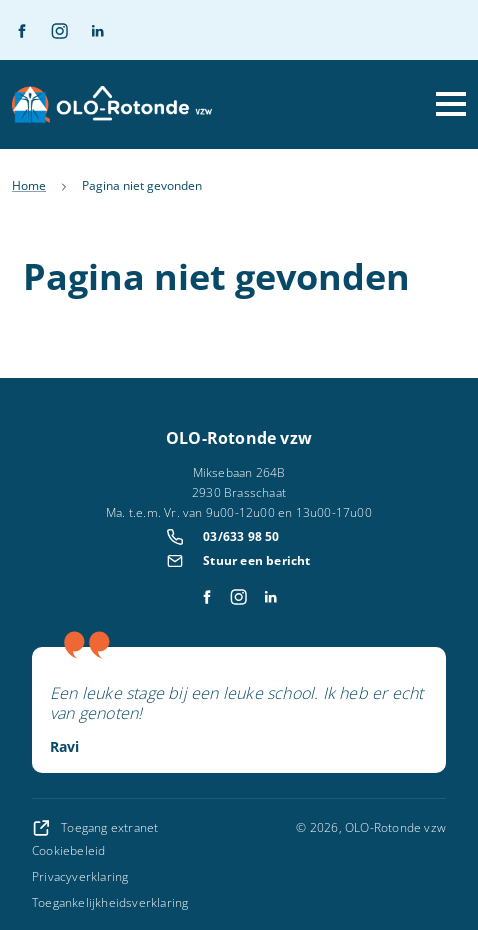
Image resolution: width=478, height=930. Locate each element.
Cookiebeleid (68, 850)
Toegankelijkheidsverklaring (110, 902)
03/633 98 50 (241, 536)
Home (29, 185)
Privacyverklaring (80, 876)
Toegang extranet (95, 827)
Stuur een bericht (256, 560)
